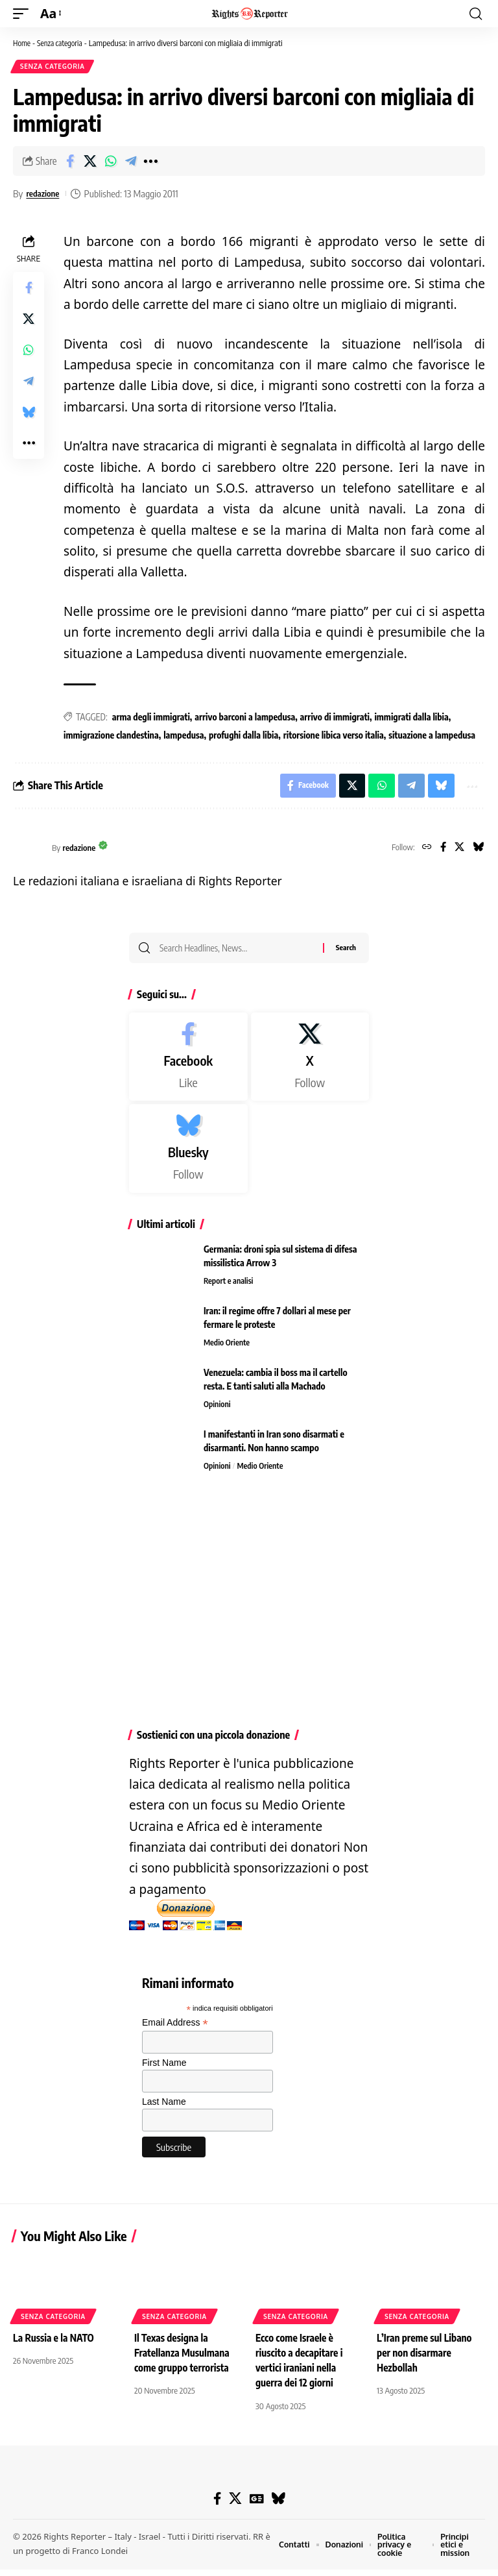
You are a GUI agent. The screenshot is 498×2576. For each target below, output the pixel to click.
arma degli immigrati (151, 718)
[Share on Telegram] (130, 162)
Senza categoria (64, 43)
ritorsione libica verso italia (333, 736)
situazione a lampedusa (431, 736)
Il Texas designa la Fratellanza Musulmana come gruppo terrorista (183, 2358)
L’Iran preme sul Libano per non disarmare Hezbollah (426, 2358)
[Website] (422, 851)
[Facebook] (440, 851)
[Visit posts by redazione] (29, 851)
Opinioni (218, 1411)
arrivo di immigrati (335, 718)
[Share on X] (90, 162)
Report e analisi (229, 1287)
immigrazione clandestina (111, 736)
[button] (24, 13)
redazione (45, 195)
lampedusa (183, 736)
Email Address (175, 2029)
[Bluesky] (477, 851)
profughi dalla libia (243, 736)
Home (22, 43)
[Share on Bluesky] (28, 413)
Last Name (164, 2108)
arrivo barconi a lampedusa (245, 718)
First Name (164, 2069)
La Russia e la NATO (55, 2343)
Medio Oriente (228, 1349)
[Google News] (256, 2504)
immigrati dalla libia (411, 718)
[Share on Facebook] (70, 162)
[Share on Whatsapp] (110, 162)
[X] (457, 851)
